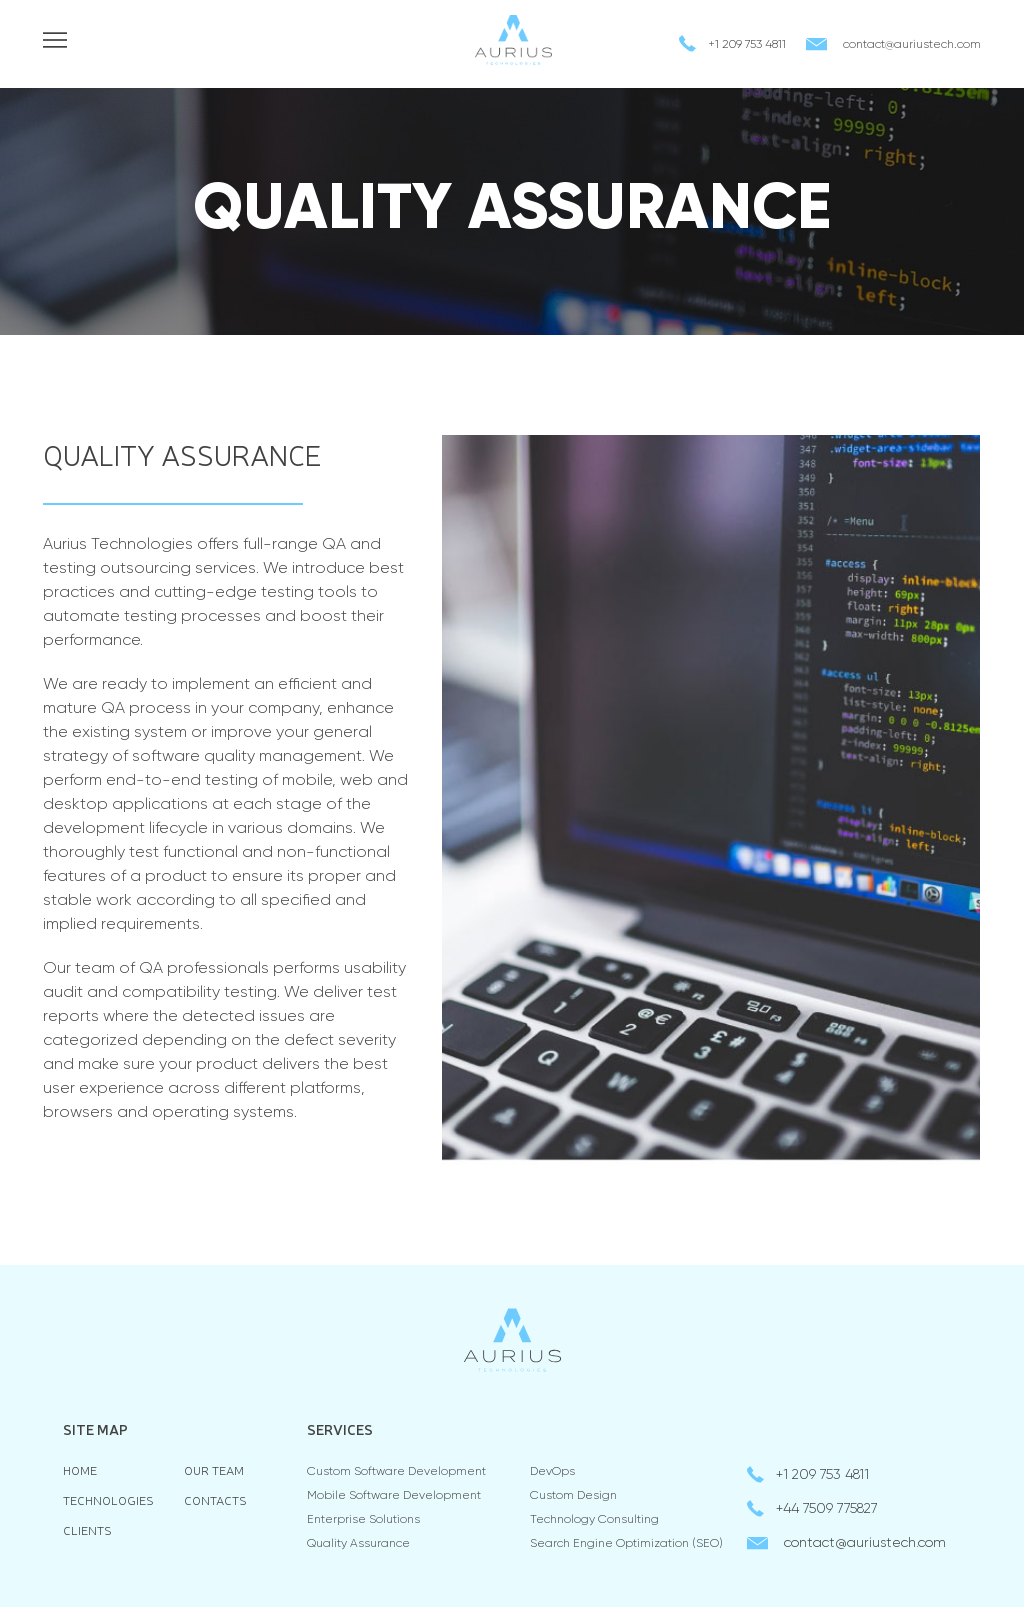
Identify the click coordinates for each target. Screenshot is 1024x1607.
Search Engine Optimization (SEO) (626, 1544)
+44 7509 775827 (827, 1509)
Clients (87, 1530)
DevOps (552, 1472)
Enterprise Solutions (363, 1520)
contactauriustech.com (912, 45)
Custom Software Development (396, 1472)
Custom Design (573, 1496)
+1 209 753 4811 (747, 45)
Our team (214, 1470)
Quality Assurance (358, 1544)
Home (80, 1470)
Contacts (215, 1500)
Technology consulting (594, 1520)
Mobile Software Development (394, 1496)
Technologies (108, 1500)
